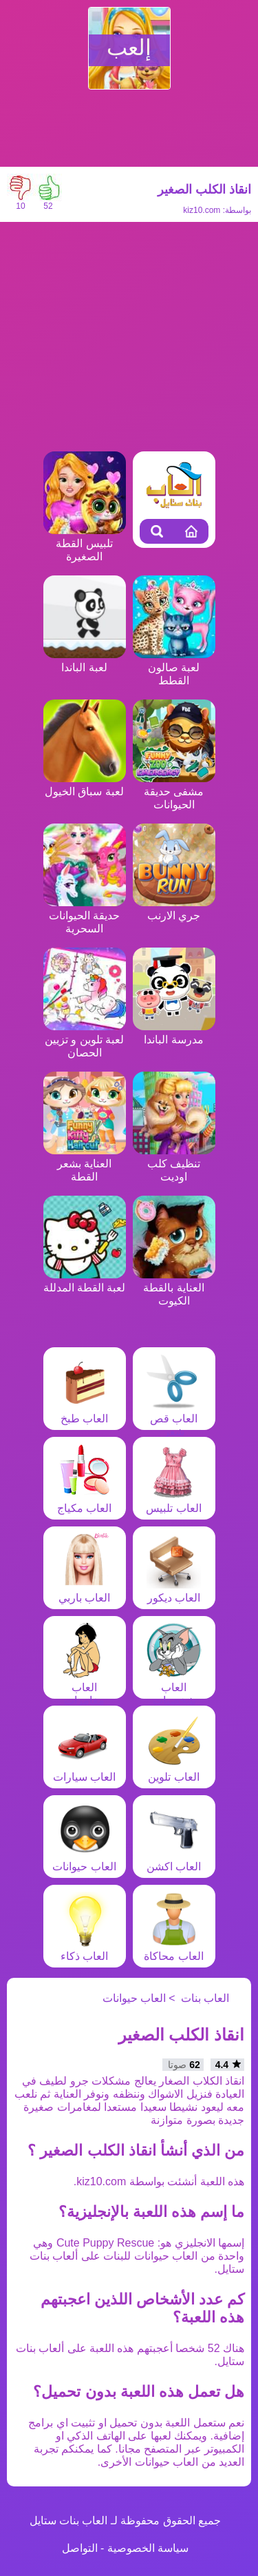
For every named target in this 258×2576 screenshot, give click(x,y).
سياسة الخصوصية (148, 2548)
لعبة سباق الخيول (84, 785)
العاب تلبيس (173, 1501)
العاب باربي (84, 1591)
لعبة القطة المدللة (84, 1281)
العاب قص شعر (174, 1419)
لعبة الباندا (84, 660)
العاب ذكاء (84, 1949)
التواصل (80, 2548)
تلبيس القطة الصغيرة (84, 543)
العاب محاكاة (173, 1949)
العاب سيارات (84, 1770)
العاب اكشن (174, 1860)
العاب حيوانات (84, 1860)
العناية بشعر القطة (84, 1164)
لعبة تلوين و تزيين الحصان (84, 1040)
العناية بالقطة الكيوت (174, 1288)
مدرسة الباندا (174, 1033)
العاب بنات (205, 1998)
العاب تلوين (174, 1770)
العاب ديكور (174, 1591)
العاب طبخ (84, 1412)
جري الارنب (174, 909)
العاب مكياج (84, 1501)
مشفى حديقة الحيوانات (174, 791)
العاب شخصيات (174, 1687)
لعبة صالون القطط (174, 667)
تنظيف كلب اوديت (174, 1164)
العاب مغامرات (84, 1687)
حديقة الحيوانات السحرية (84, 915)
